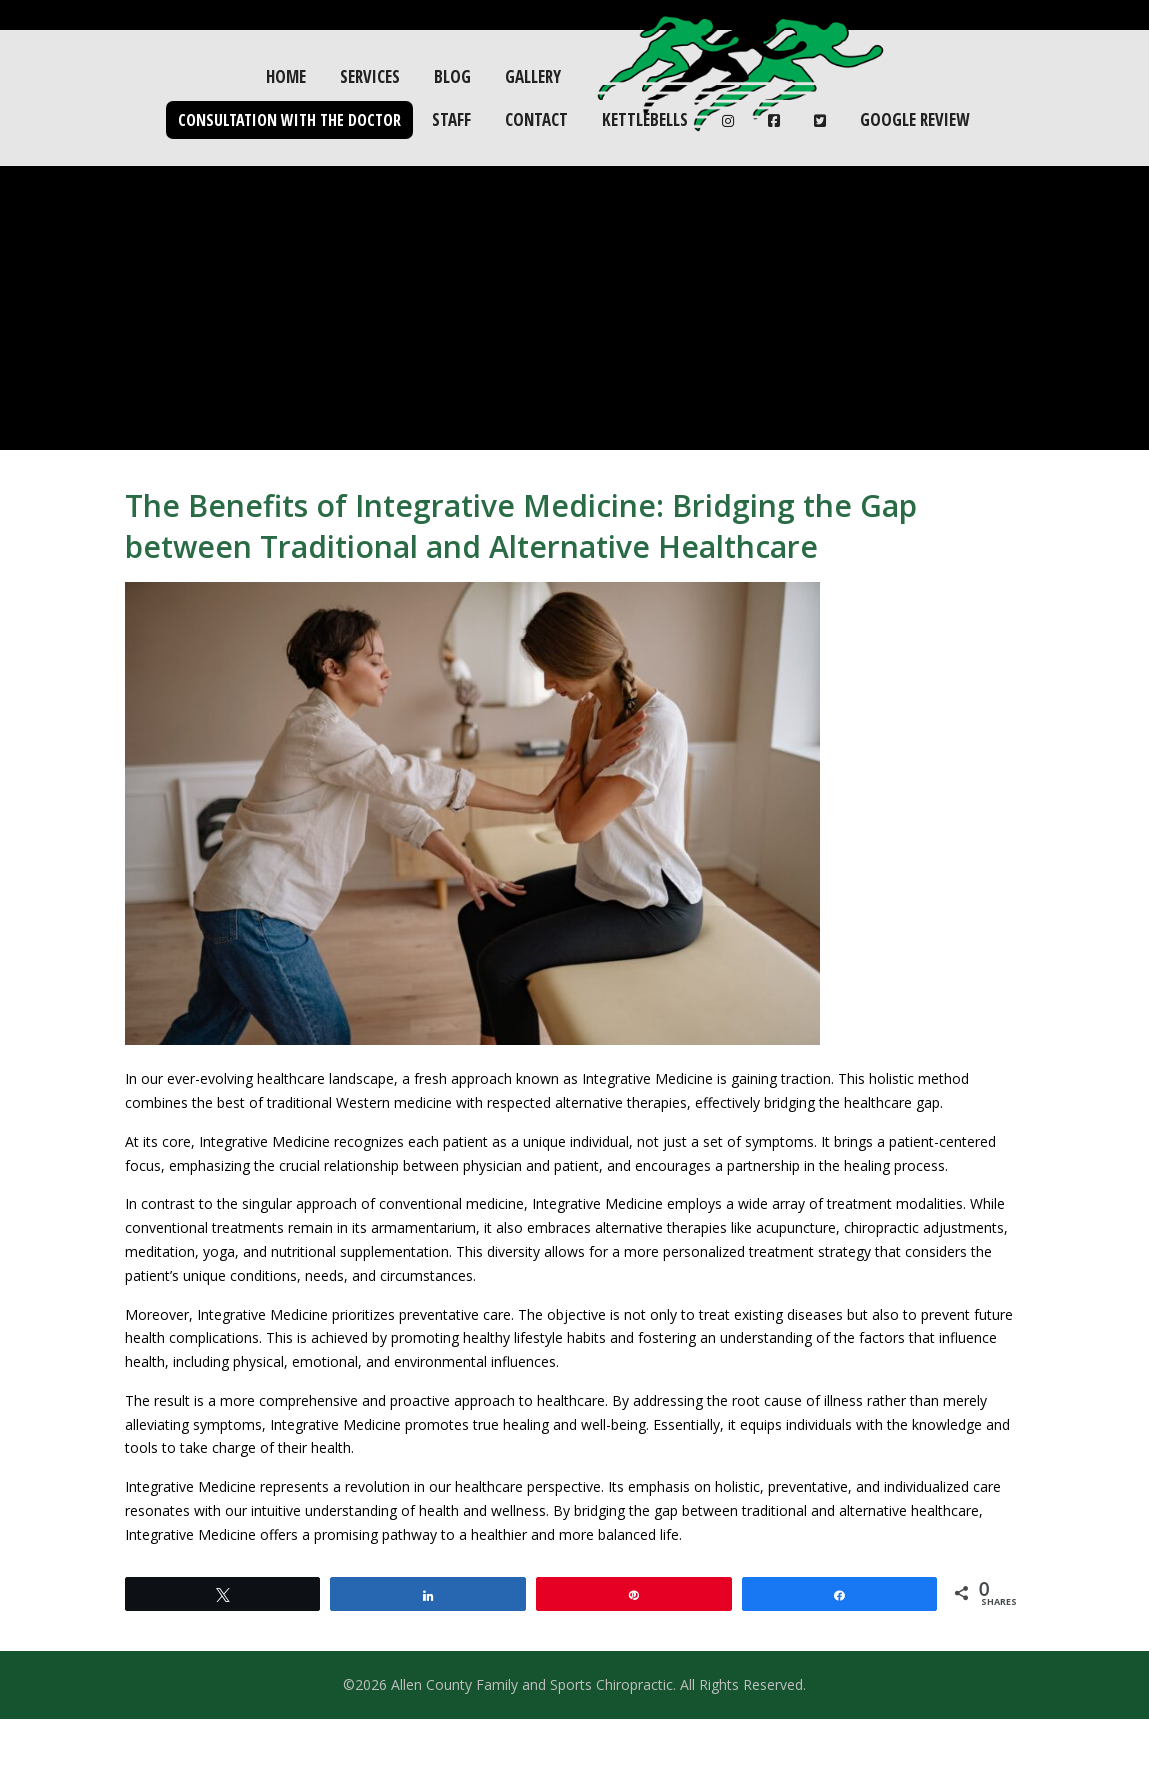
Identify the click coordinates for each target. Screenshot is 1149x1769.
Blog (452, 76)
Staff (451, 119)
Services (370, 76)
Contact (536, 119)
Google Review (914, 119)
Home (286, 76)
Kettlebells (645, 119)
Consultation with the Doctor (289, 120)
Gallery (533, 76)
